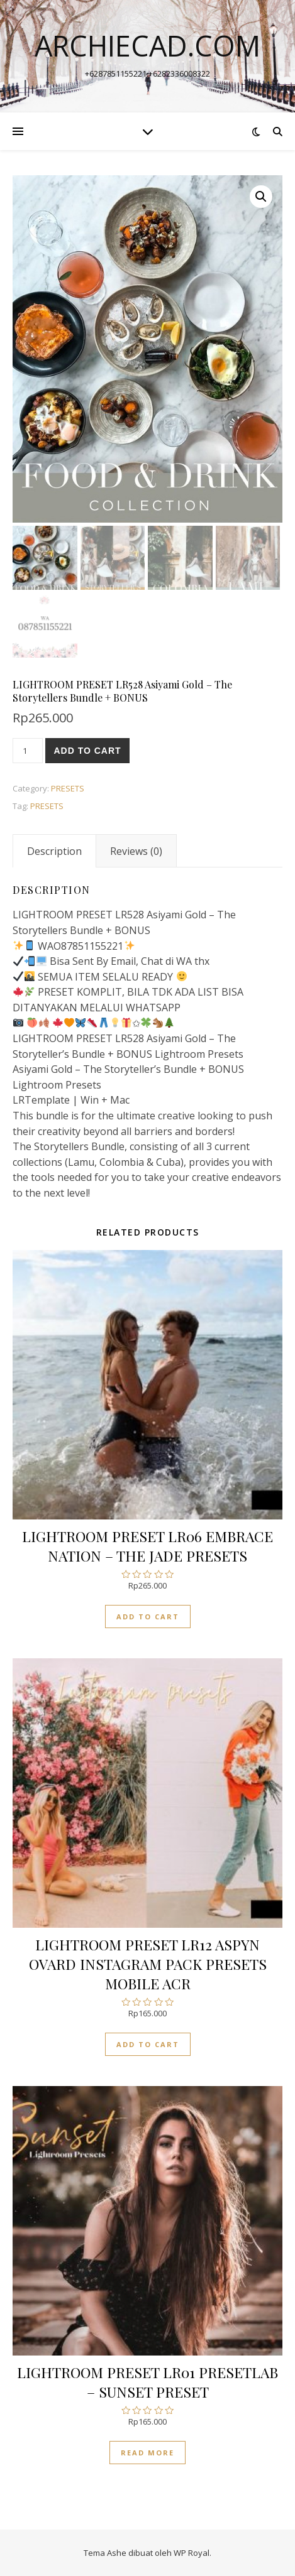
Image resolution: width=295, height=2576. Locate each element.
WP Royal (191, 2552)
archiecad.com (147, 45)
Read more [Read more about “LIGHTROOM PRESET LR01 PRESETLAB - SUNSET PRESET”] (147, 2452)
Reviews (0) (136, 851)
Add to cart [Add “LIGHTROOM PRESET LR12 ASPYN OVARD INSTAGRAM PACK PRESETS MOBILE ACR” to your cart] (147, 2044)
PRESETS (67, 788)
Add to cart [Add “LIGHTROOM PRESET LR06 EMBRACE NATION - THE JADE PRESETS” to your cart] (147, 1616)
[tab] (54, 851)
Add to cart (87, 751)
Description (54, 851)
